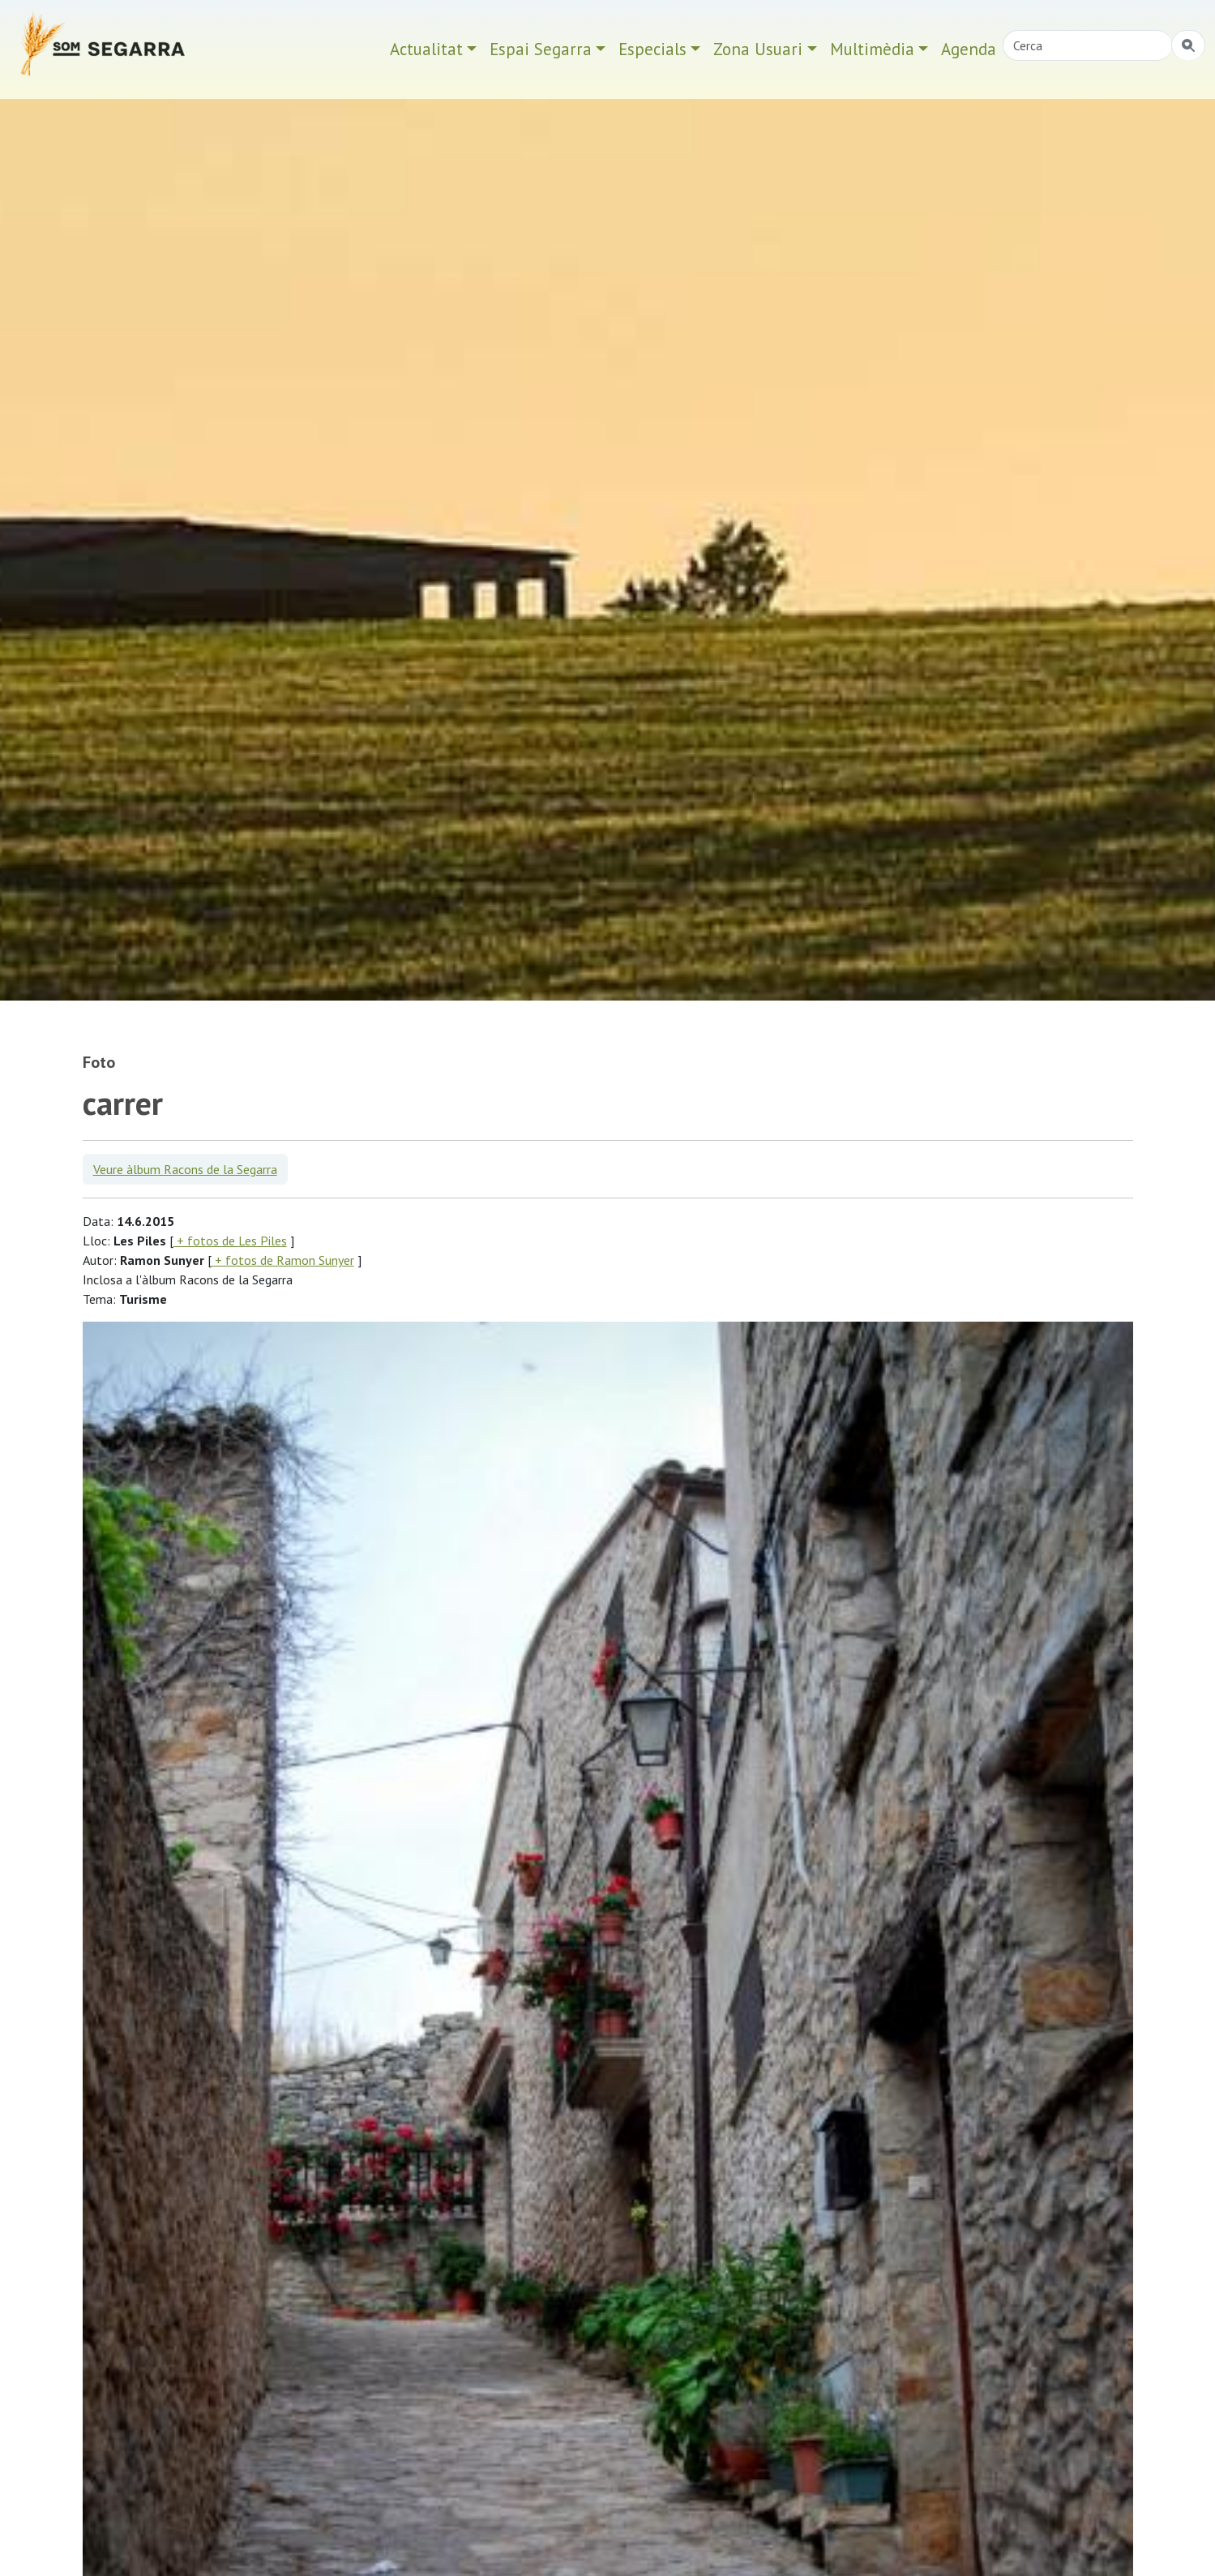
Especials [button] (652, 49)
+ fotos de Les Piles (230, 1240)
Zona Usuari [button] (757, 49)
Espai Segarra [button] (541, 49)
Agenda (968, 49)
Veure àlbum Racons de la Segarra (185, 1169)
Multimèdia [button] (872, 49)
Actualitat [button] (426, 49)
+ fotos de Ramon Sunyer (283, 1260)
